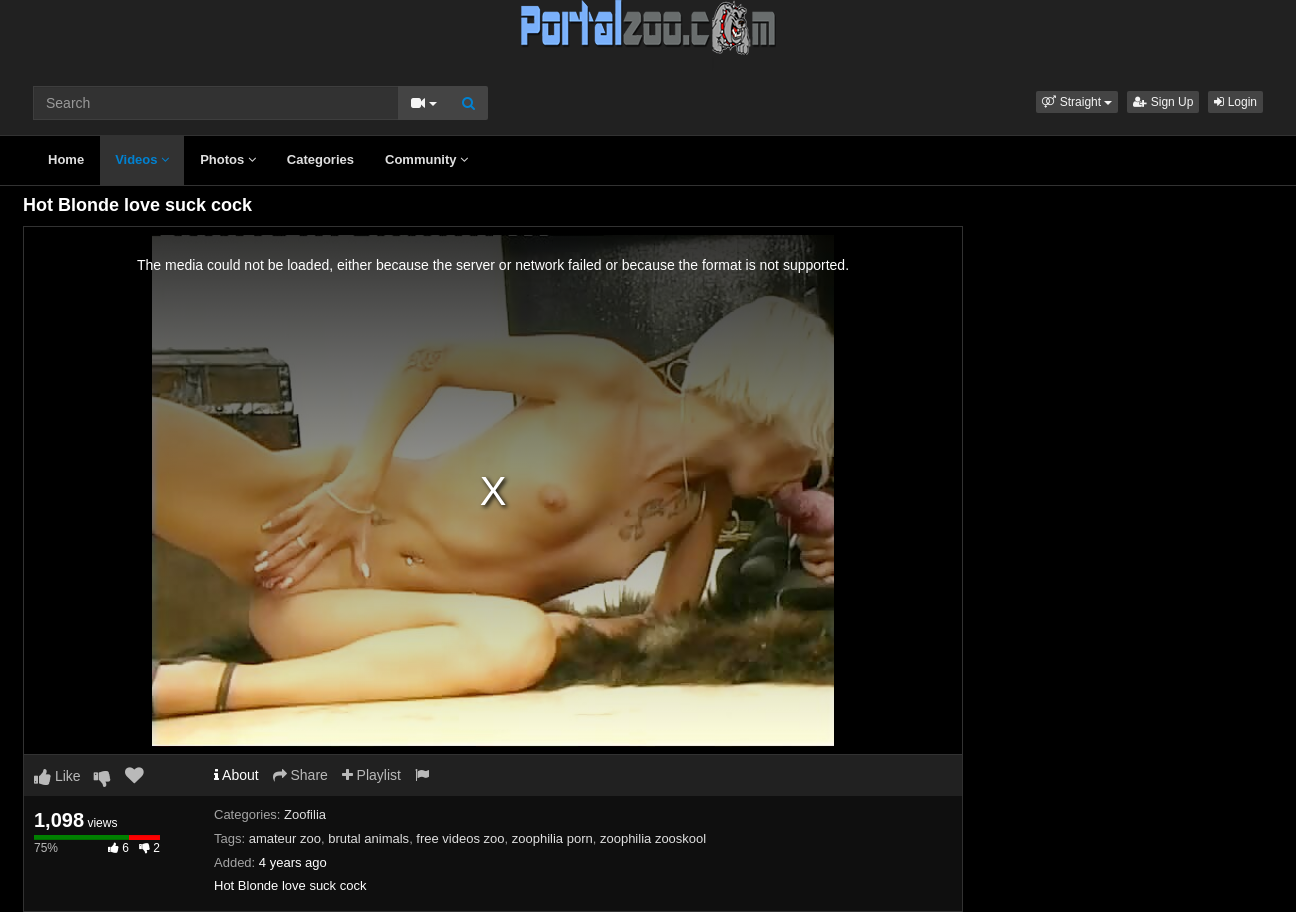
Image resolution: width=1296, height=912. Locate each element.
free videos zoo (460, 838)
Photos (228, 159)
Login (1235, 102)
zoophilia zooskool (653, 838)
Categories (320, 159)
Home (66, 159)
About (236, 775)
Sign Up (1163, 102)
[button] (1077, 102)
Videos (142, 159)
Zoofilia (305, 814)
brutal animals (368, 838)
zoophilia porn (552, 838)
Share (300, 775)
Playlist (371, 775)
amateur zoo (285, 838)
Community (426, 159)
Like (57, 776)
